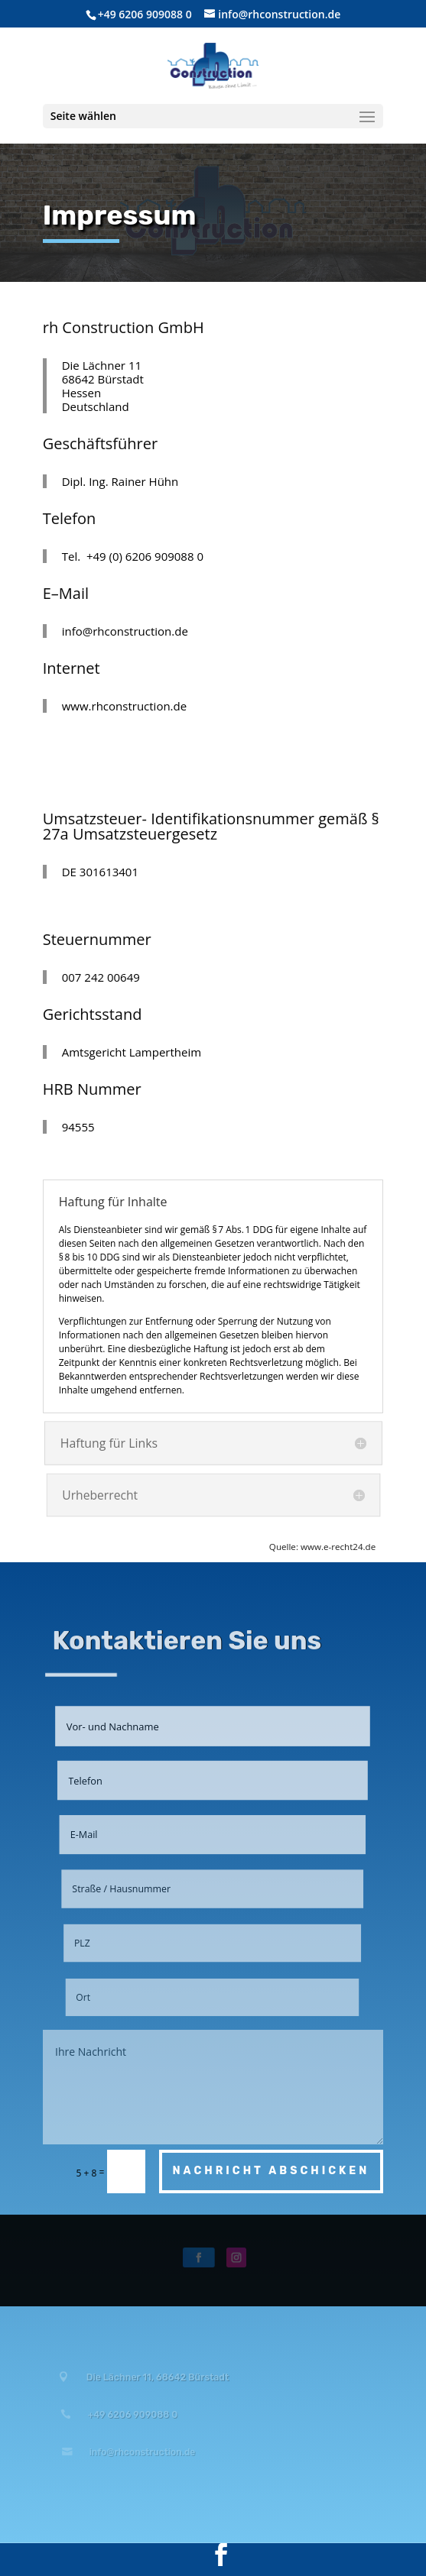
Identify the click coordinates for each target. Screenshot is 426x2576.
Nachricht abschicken (271, 2170)
